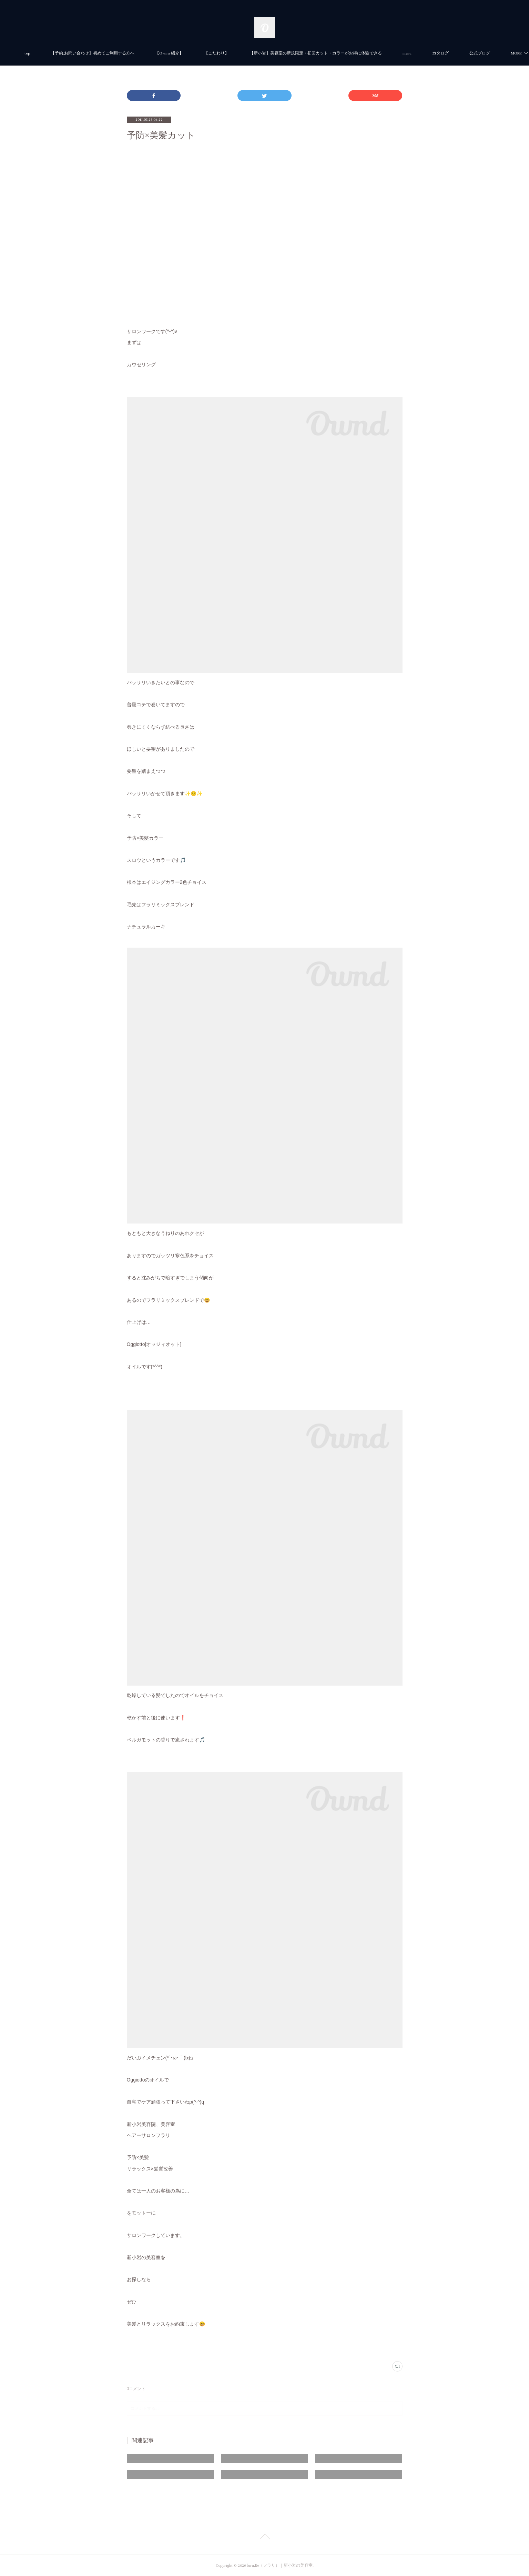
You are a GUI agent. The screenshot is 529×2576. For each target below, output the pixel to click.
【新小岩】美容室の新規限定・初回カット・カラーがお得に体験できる (343, 53)
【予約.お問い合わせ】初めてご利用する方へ (120, 53)
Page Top (264, 2538)
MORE (465, 53)
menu (434, 53)
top (55, 53)
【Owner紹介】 (197, 53)
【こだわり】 (244, 53)
